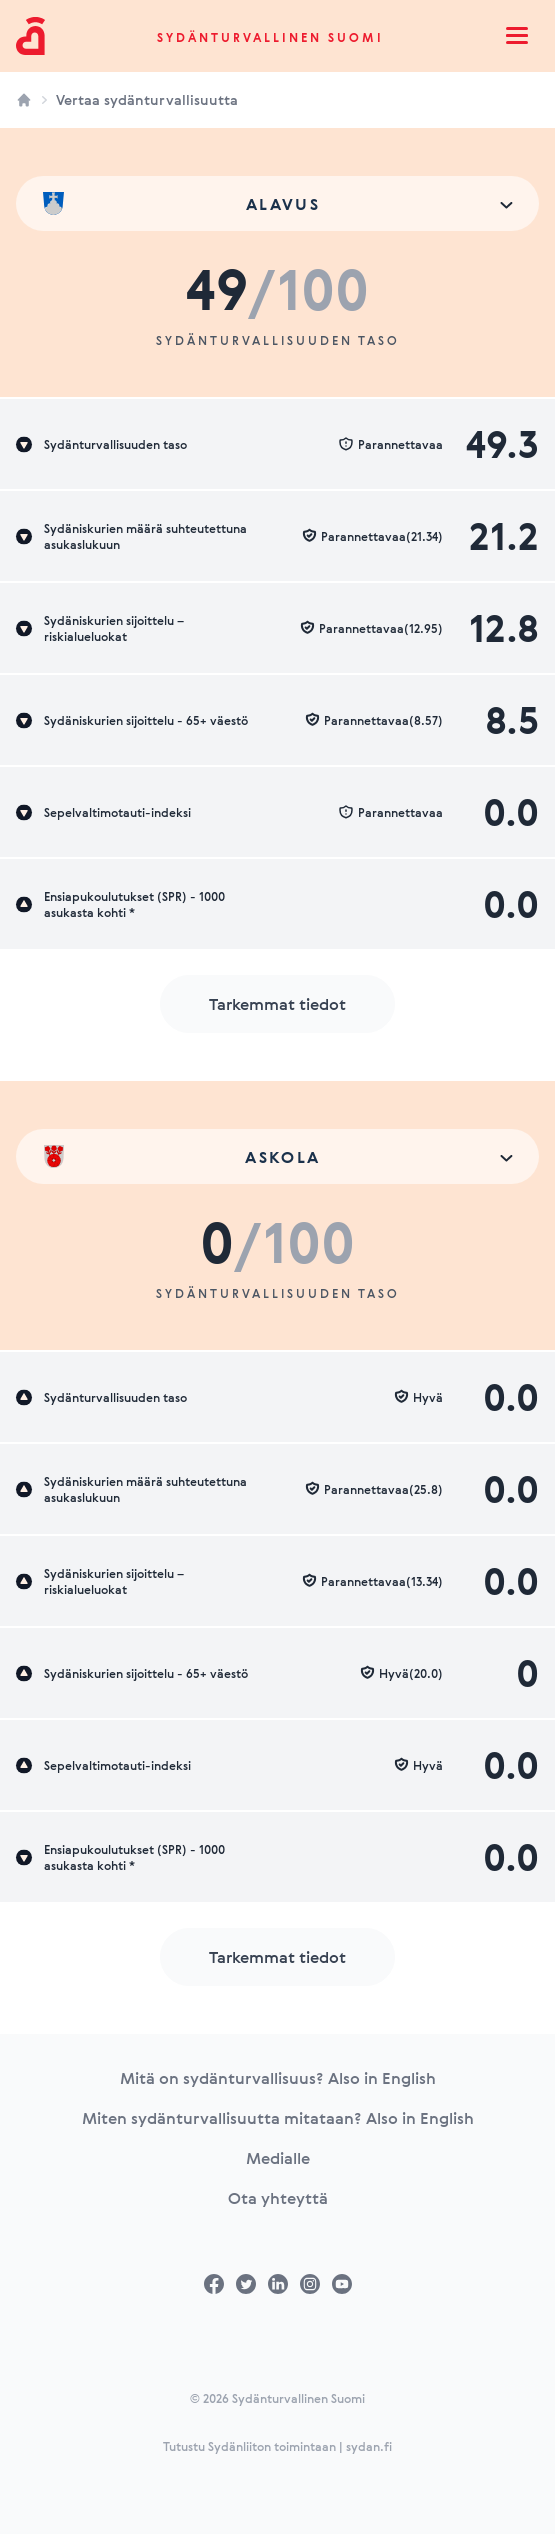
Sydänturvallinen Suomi (270, 37)
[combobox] (277, 203)
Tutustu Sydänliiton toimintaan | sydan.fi (277, 2446)
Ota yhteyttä (278, 2198)
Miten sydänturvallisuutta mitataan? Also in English (278, 2118)
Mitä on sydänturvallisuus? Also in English (278, 2078)
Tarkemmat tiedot (277, 1004)
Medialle (278, 2158)
